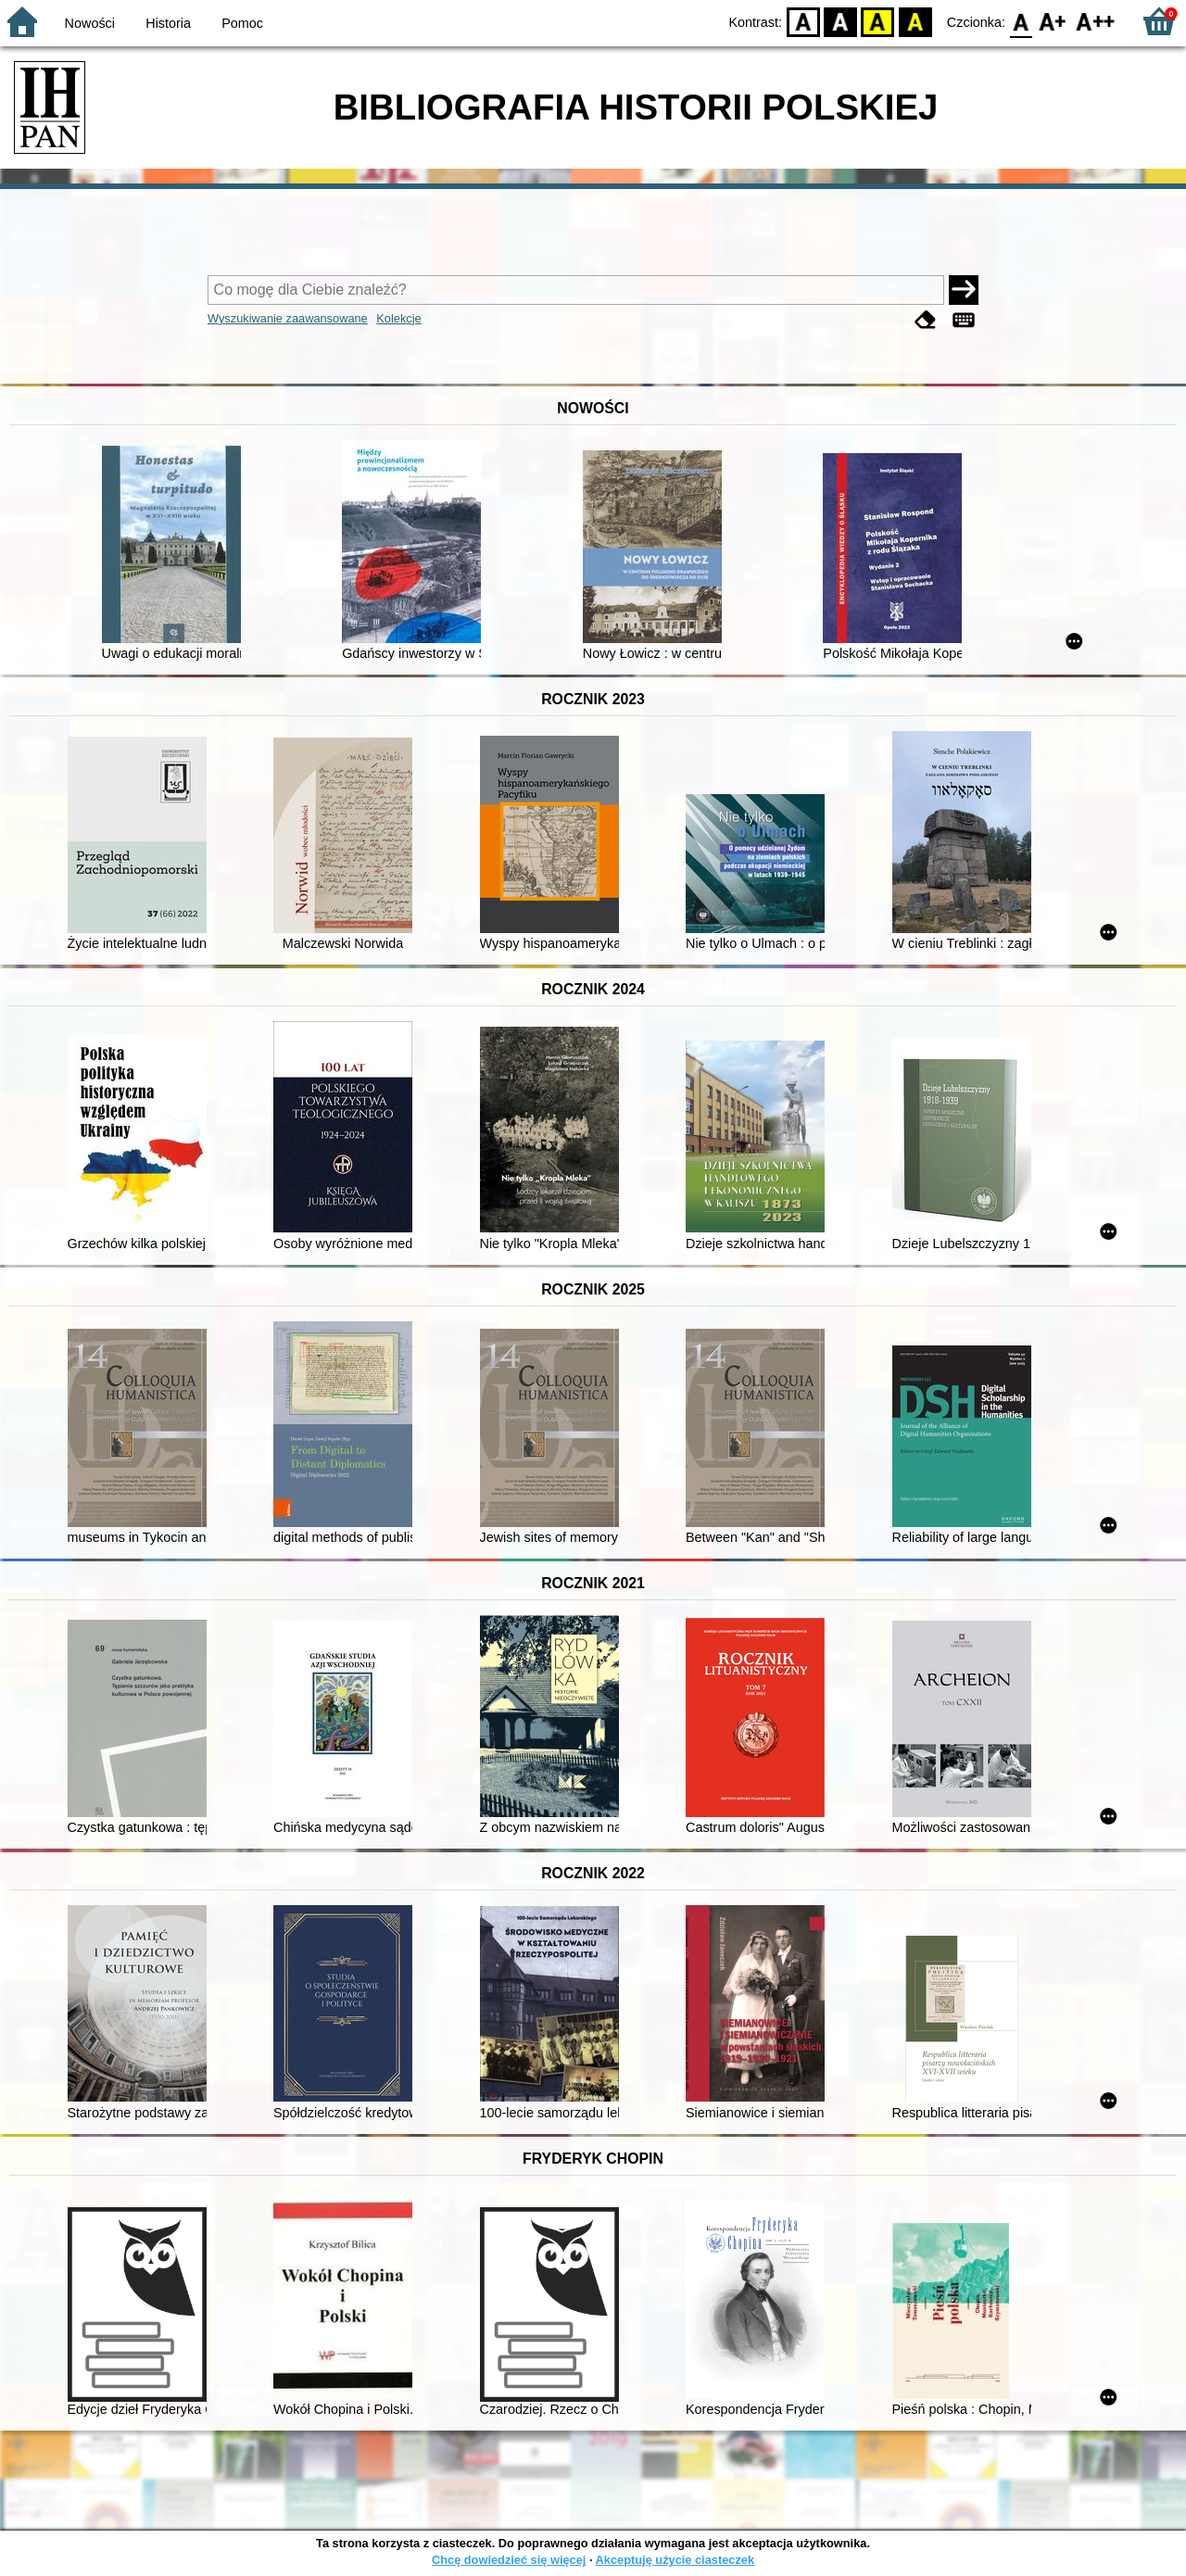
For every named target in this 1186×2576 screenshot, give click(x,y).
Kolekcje (398, 318)
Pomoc (242, 23)
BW (840, 21)
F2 (1095, 21)
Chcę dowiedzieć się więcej (509, 2560)
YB (878, 21)
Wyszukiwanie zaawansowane (288, 318)
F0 (1020, 21)
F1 (1053, 21)
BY (915, 21)
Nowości (90, 23)
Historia (168, 23)
